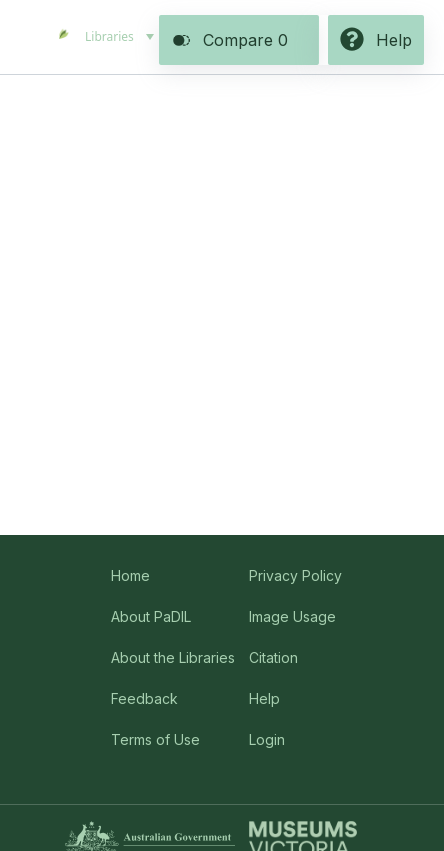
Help (264, 698)
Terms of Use (155, 739)
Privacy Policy (295, 575)
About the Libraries (173, 657)
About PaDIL (151, 616)
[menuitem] (117, 37)
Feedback (144, 698)
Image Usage (292, 616)
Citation (273, 657)
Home (130, 575)
